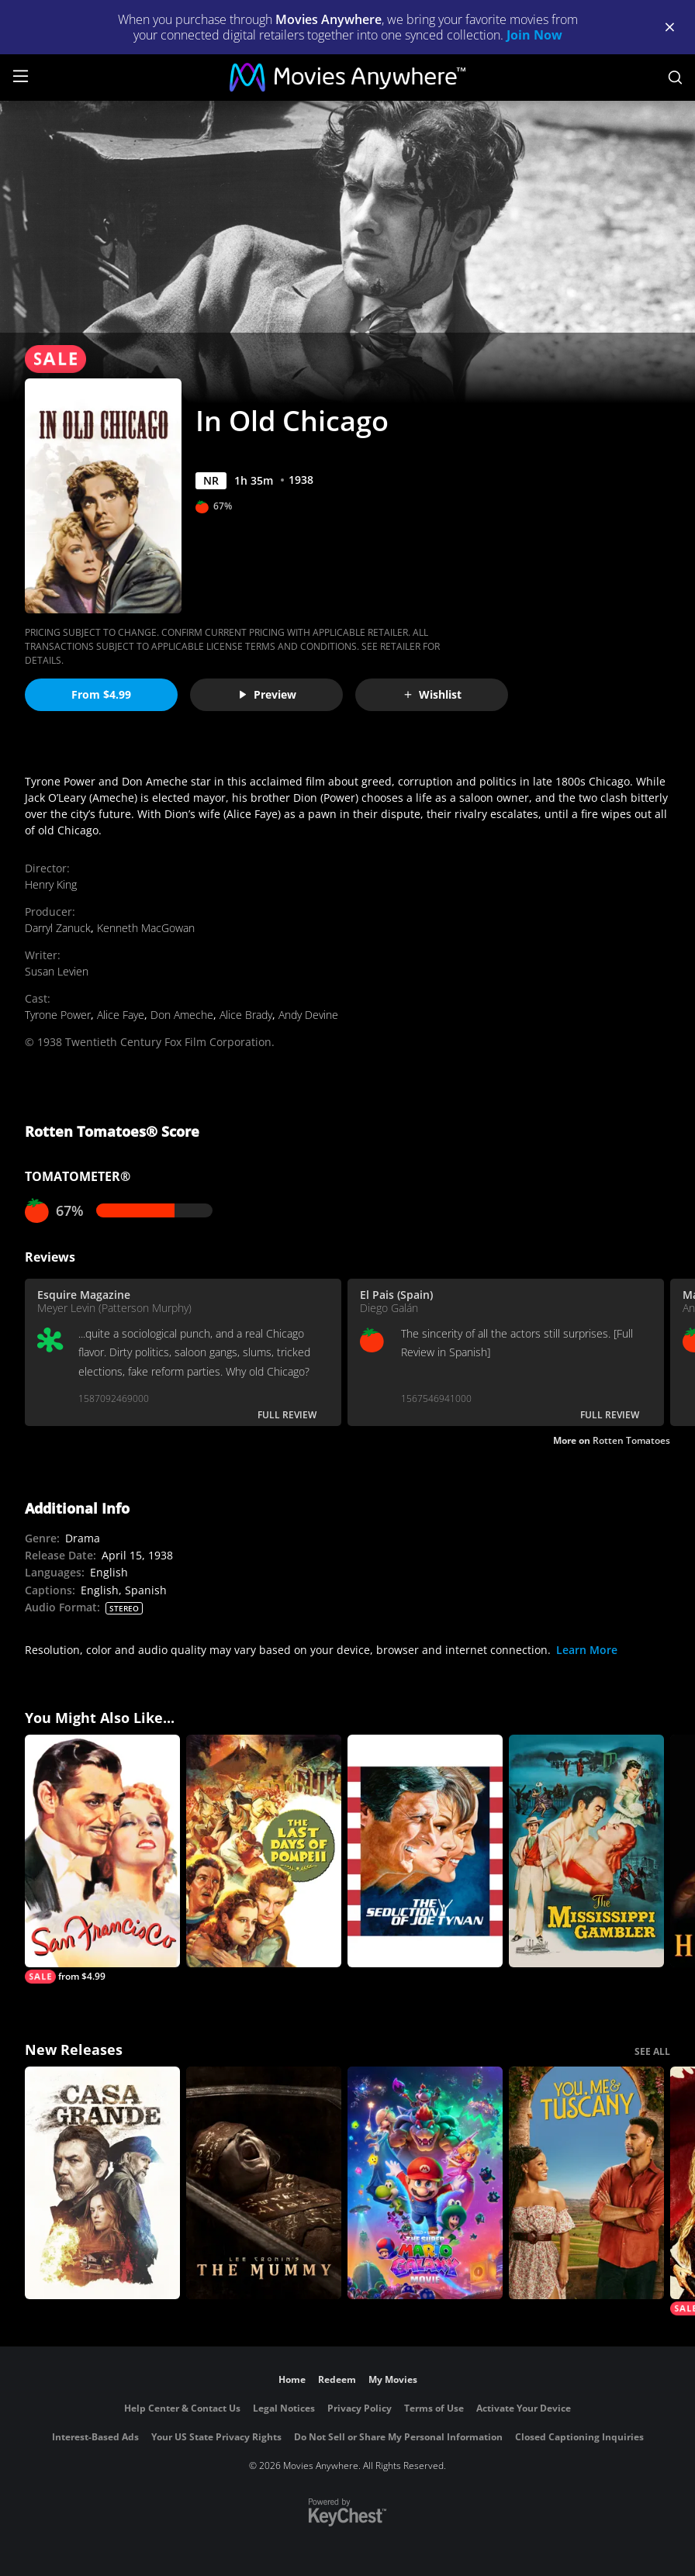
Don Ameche (181, 1014)
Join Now (534, 34)
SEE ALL (652, 2051)
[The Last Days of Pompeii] (263, 1851)
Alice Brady (246, 1014)
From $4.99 (101, 694)
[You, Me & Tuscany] (586, 2183)
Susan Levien (56, 971)
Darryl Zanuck (58, 927)
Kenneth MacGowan (146, 927)
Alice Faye (120, 1014)
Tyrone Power (58, 1014)
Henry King (51, 884)
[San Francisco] (102, 1859)
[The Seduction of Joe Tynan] (425, 1851)
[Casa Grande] (102, 2183)
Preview (266, 694)
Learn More (586, 1649)
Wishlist (432, 694)
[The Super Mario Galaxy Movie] (425, 2183)
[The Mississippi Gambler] (586, 1851)
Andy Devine (308, 1014)
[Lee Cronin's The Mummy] (263, 2183)
